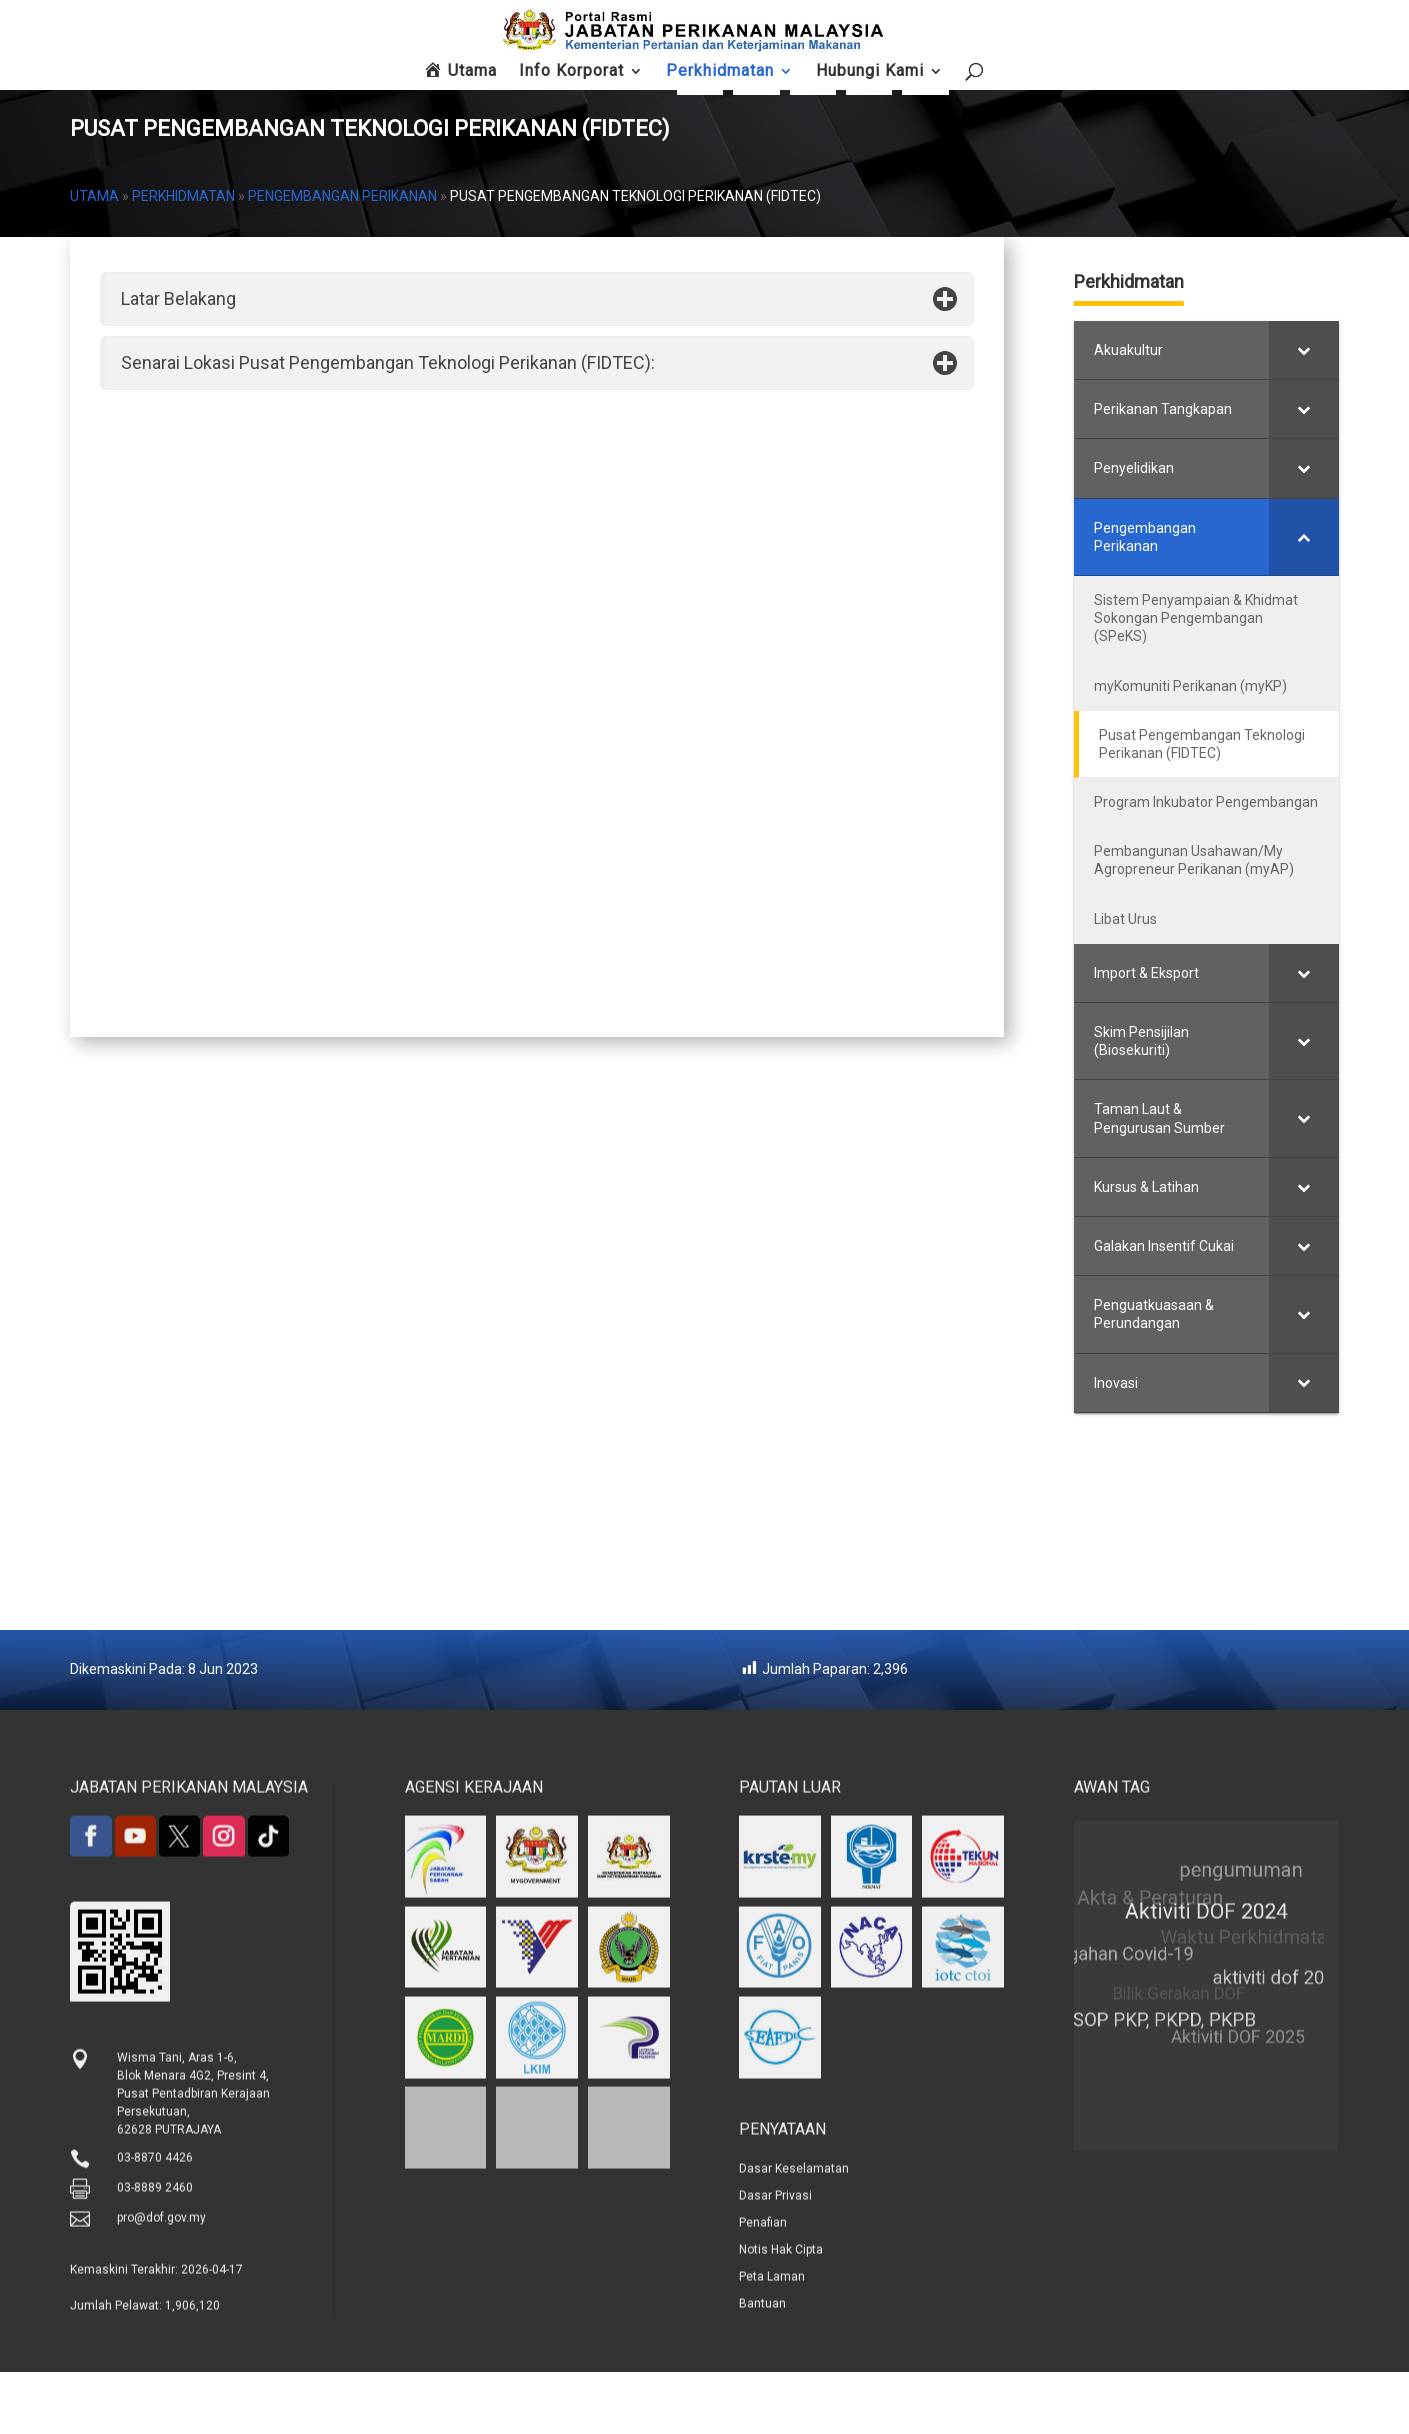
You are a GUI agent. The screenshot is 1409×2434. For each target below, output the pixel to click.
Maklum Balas (1128, 89)
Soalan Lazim (1049, 89)
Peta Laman (1286, 83)
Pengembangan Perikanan (342, 258)
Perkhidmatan (183, 258)
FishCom (970, 83)
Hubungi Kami (1206, 89)
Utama (94, 258)
